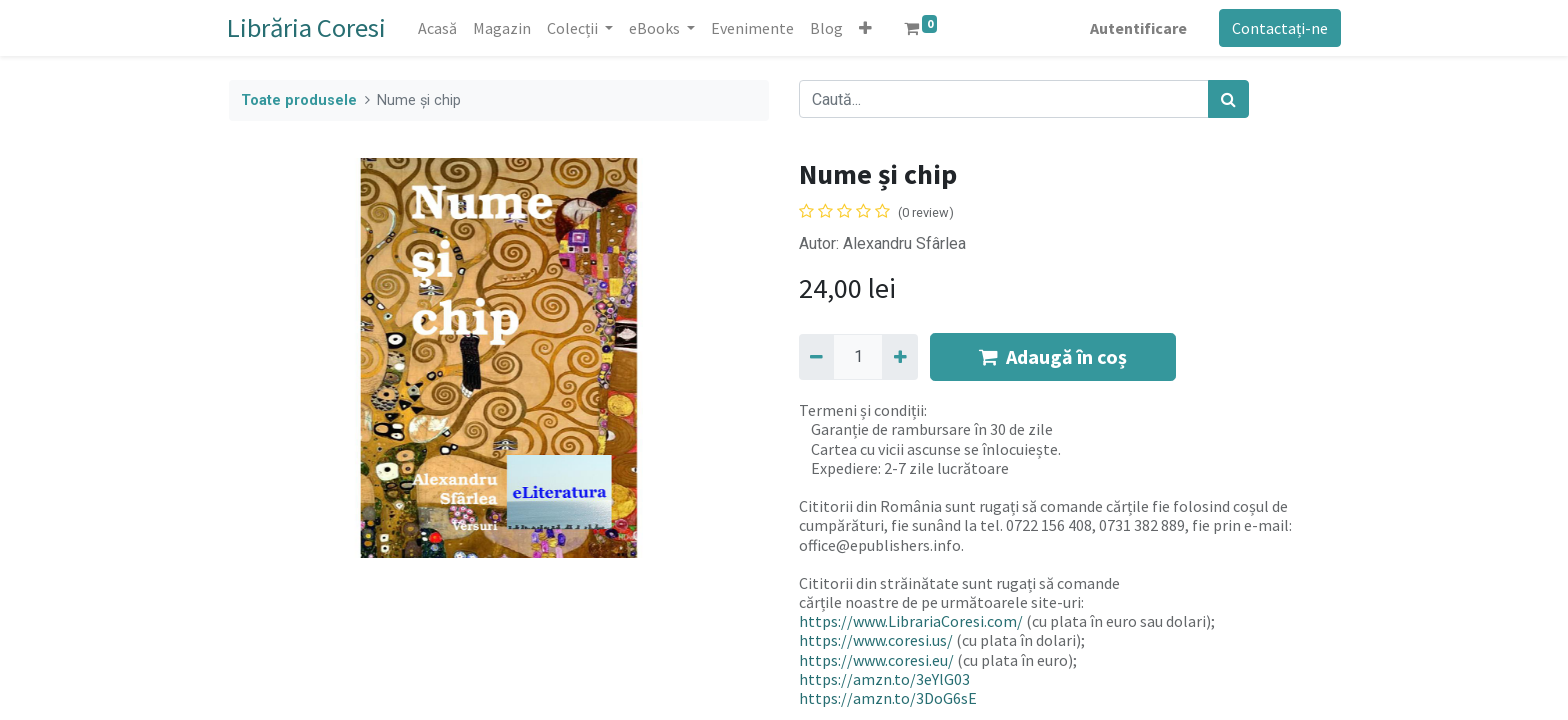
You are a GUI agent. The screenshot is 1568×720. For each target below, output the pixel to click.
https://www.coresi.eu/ (876, 660)
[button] (867, 28)
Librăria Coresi (308, 27)
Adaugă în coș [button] (1053, 356)
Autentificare (1136, 28)
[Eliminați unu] (816, 357)
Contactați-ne (1278, 28)
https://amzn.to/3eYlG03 (884, 679)
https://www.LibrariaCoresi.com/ (911, 621)
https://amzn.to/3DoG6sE (888, 698)
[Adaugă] (899, 357)
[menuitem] (439, 28)
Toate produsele (299, 100)
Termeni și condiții (861, 410)
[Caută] (1228, 99)
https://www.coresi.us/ (876, 640)
